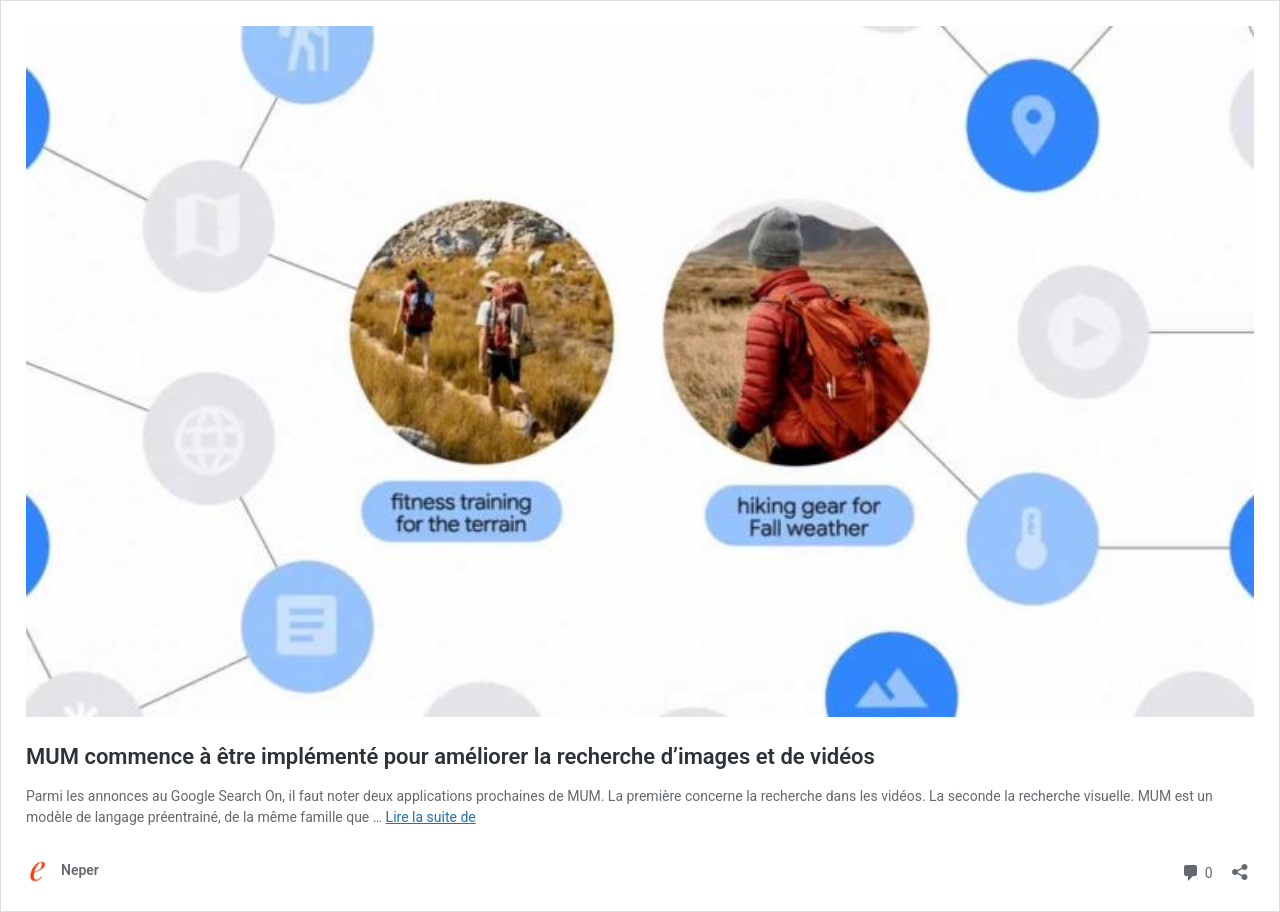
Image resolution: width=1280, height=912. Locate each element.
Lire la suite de (431, 817)
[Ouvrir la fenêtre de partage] (1240, 865)
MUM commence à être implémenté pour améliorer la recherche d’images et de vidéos (450, 756)
